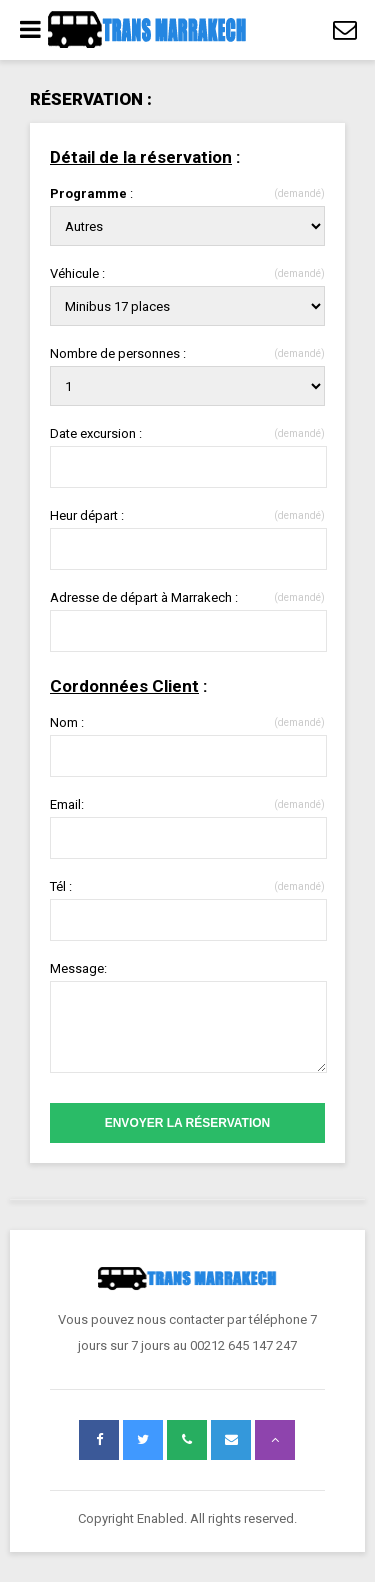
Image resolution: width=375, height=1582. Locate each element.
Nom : (187, 722)
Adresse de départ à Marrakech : (187, 597)
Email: (187, 804)
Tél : (187, 886)
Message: (78, 968)
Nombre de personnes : (187, 353)
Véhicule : (187, 273)
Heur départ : (187, 515)
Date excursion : (187, 433)
